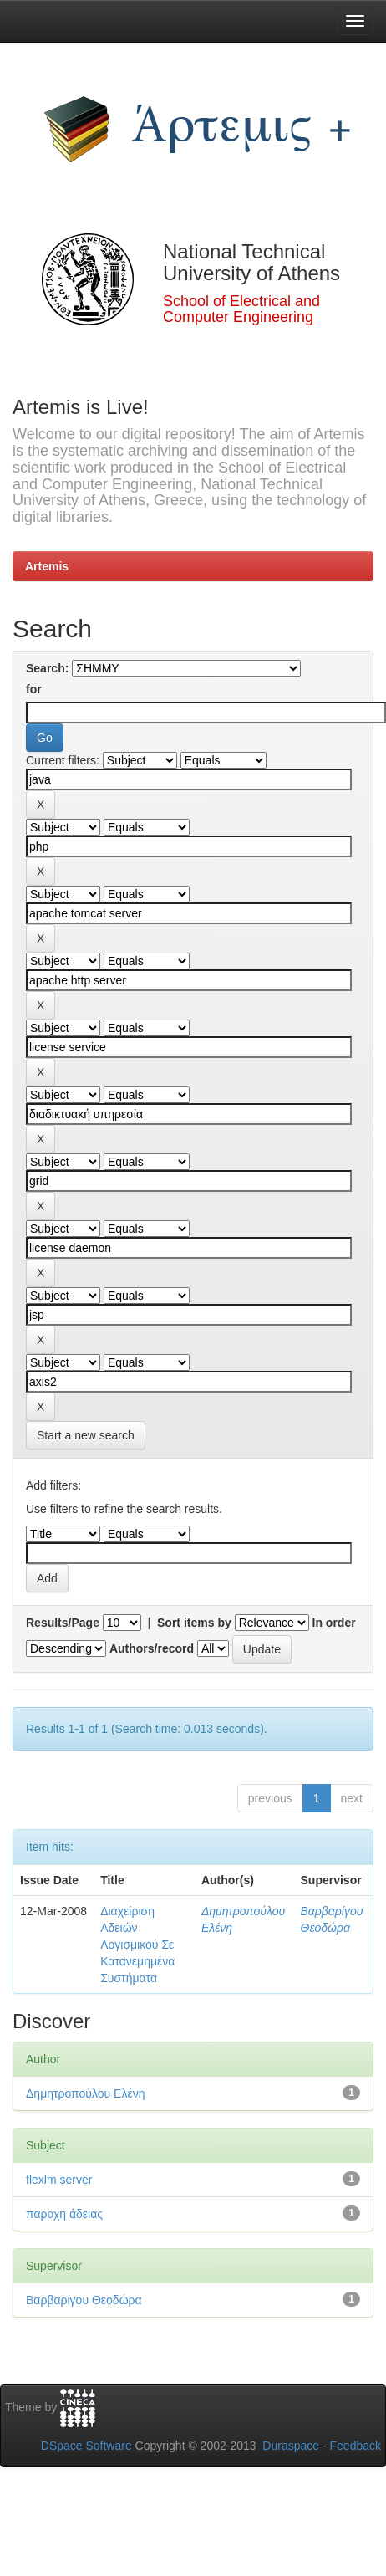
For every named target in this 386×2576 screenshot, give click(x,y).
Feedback (355, 2445)
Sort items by (194, 1622)
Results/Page (62, 1622)
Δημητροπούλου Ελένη (85, 2093)
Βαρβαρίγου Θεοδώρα (84, 2300)
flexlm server (59, 2179)
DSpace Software (86, 2445)
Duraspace (290, 2445)
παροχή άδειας (64, 2214)
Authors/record (151, 1648)
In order (334, 1622)
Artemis (47, 566)
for (34, 689)
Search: (47, 668)
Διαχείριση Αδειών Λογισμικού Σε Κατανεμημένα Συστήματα (137, 1944)
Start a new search (86, 1435)
